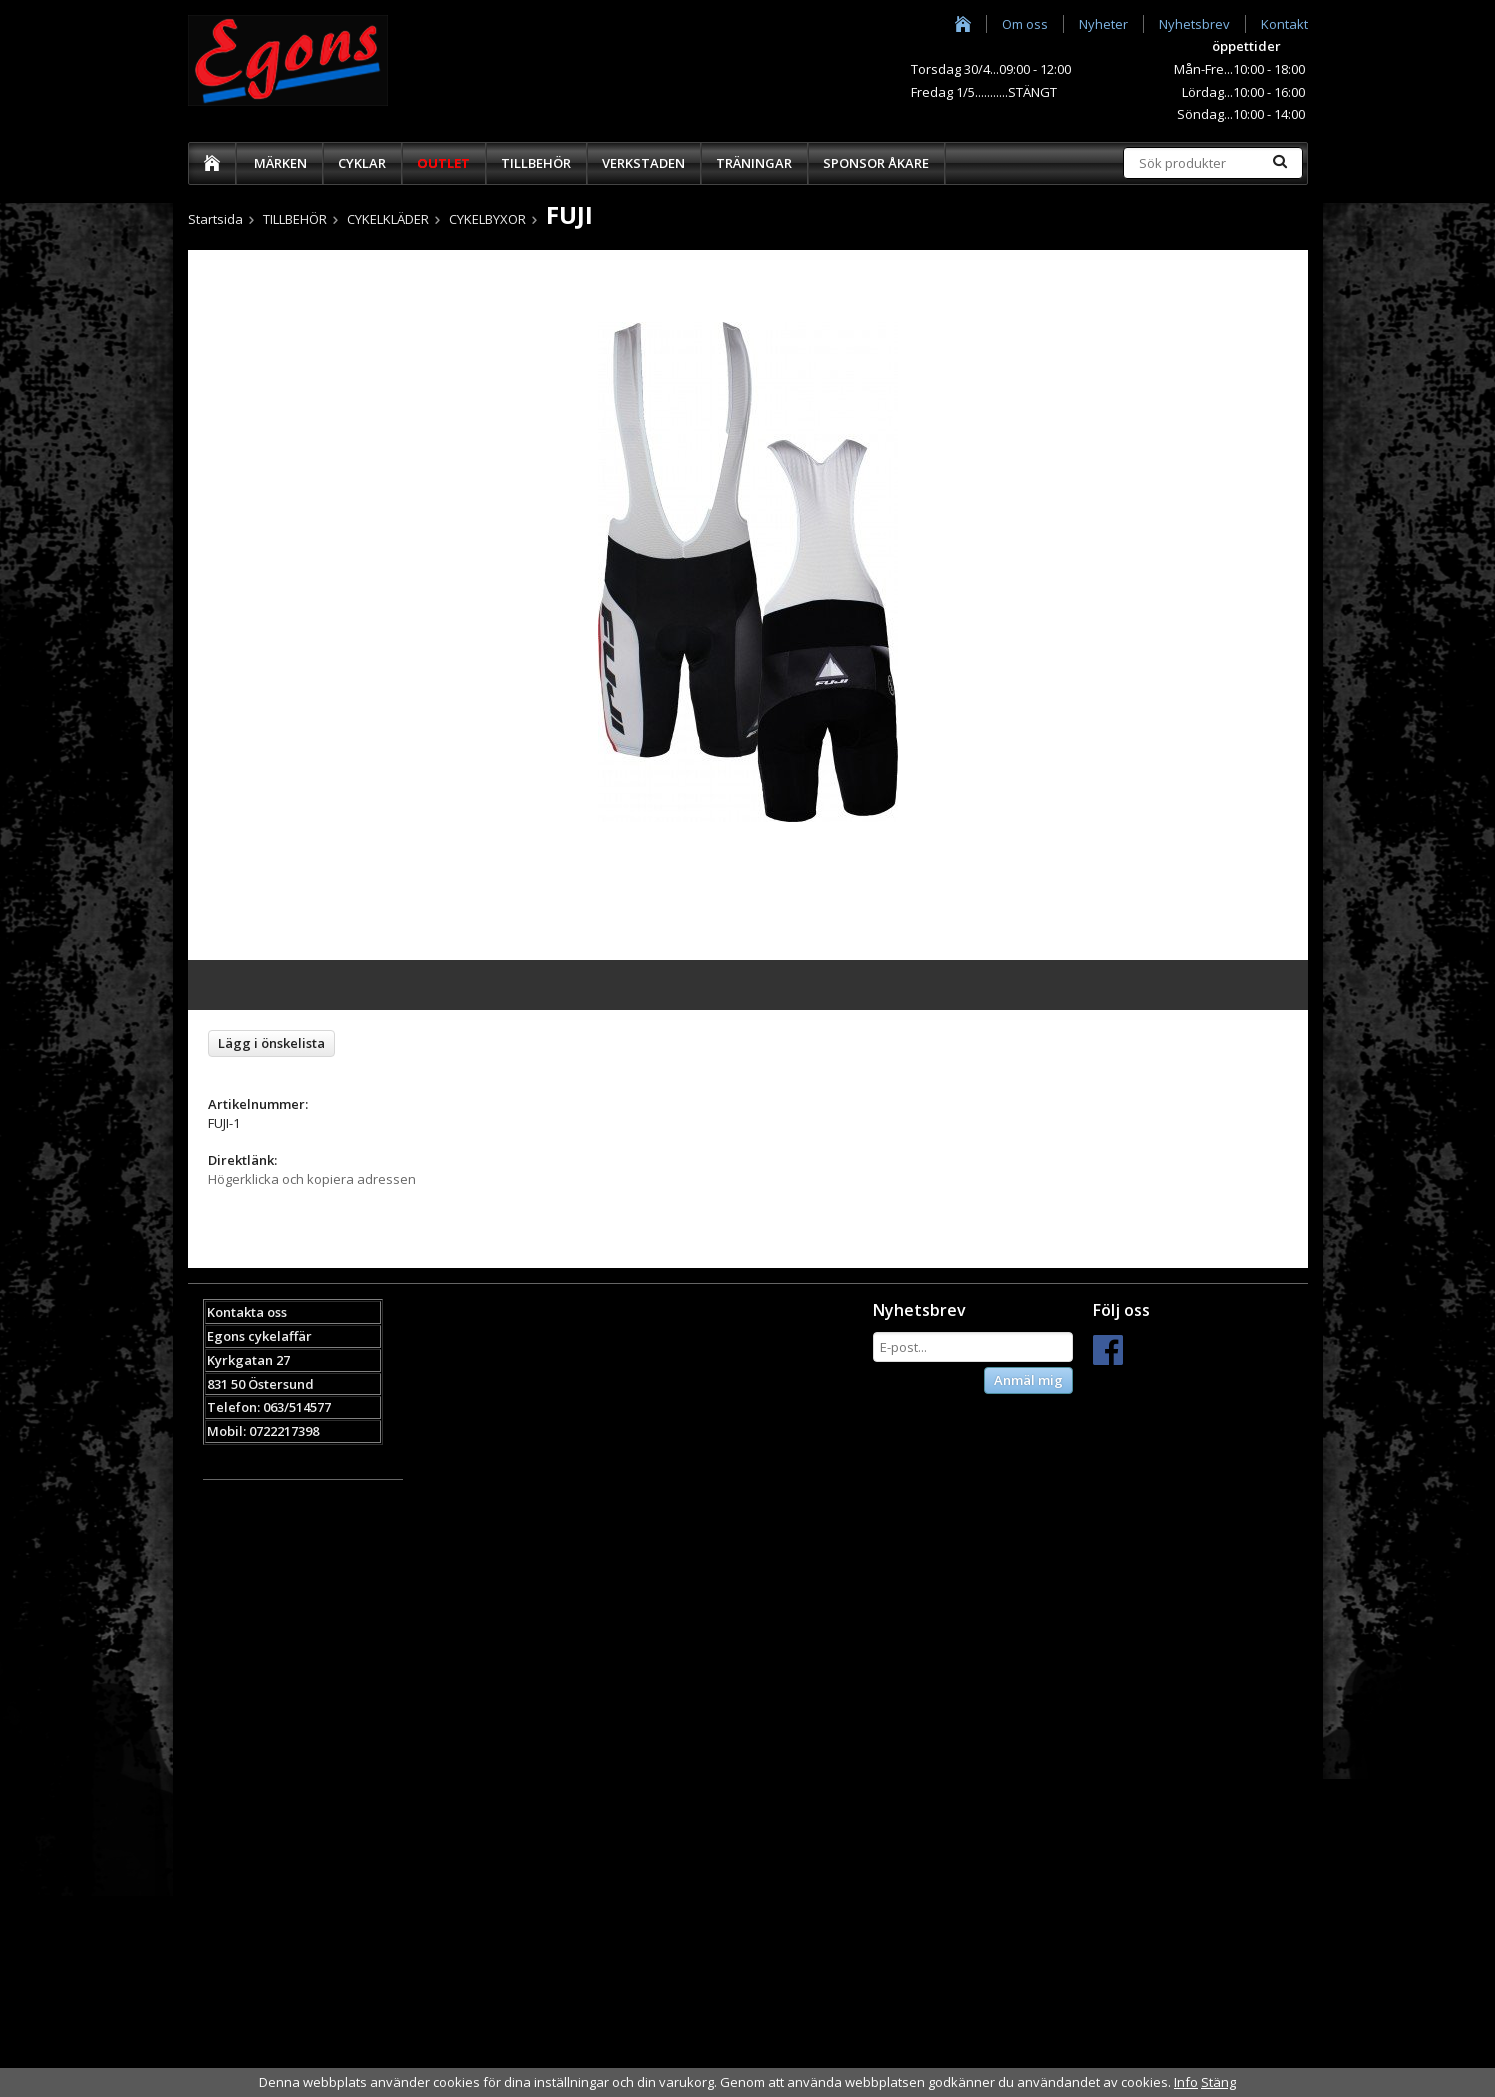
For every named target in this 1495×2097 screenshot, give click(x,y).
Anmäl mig (1028, 1380)
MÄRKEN (280, 163)
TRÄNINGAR (754, 163)
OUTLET (443, 163)
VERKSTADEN (643, 163)
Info (1186, 2082)
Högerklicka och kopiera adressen (312, 1179)
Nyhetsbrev (1194, 24)
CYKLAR (362, 163)
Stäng (1218, 2082)
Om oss (1025, 24)
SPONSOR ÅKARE (876, 163)
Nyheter (1103, 24)
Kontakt (1284, 24)
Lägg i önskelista (271, 1043)
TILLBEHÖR (536, 163)
